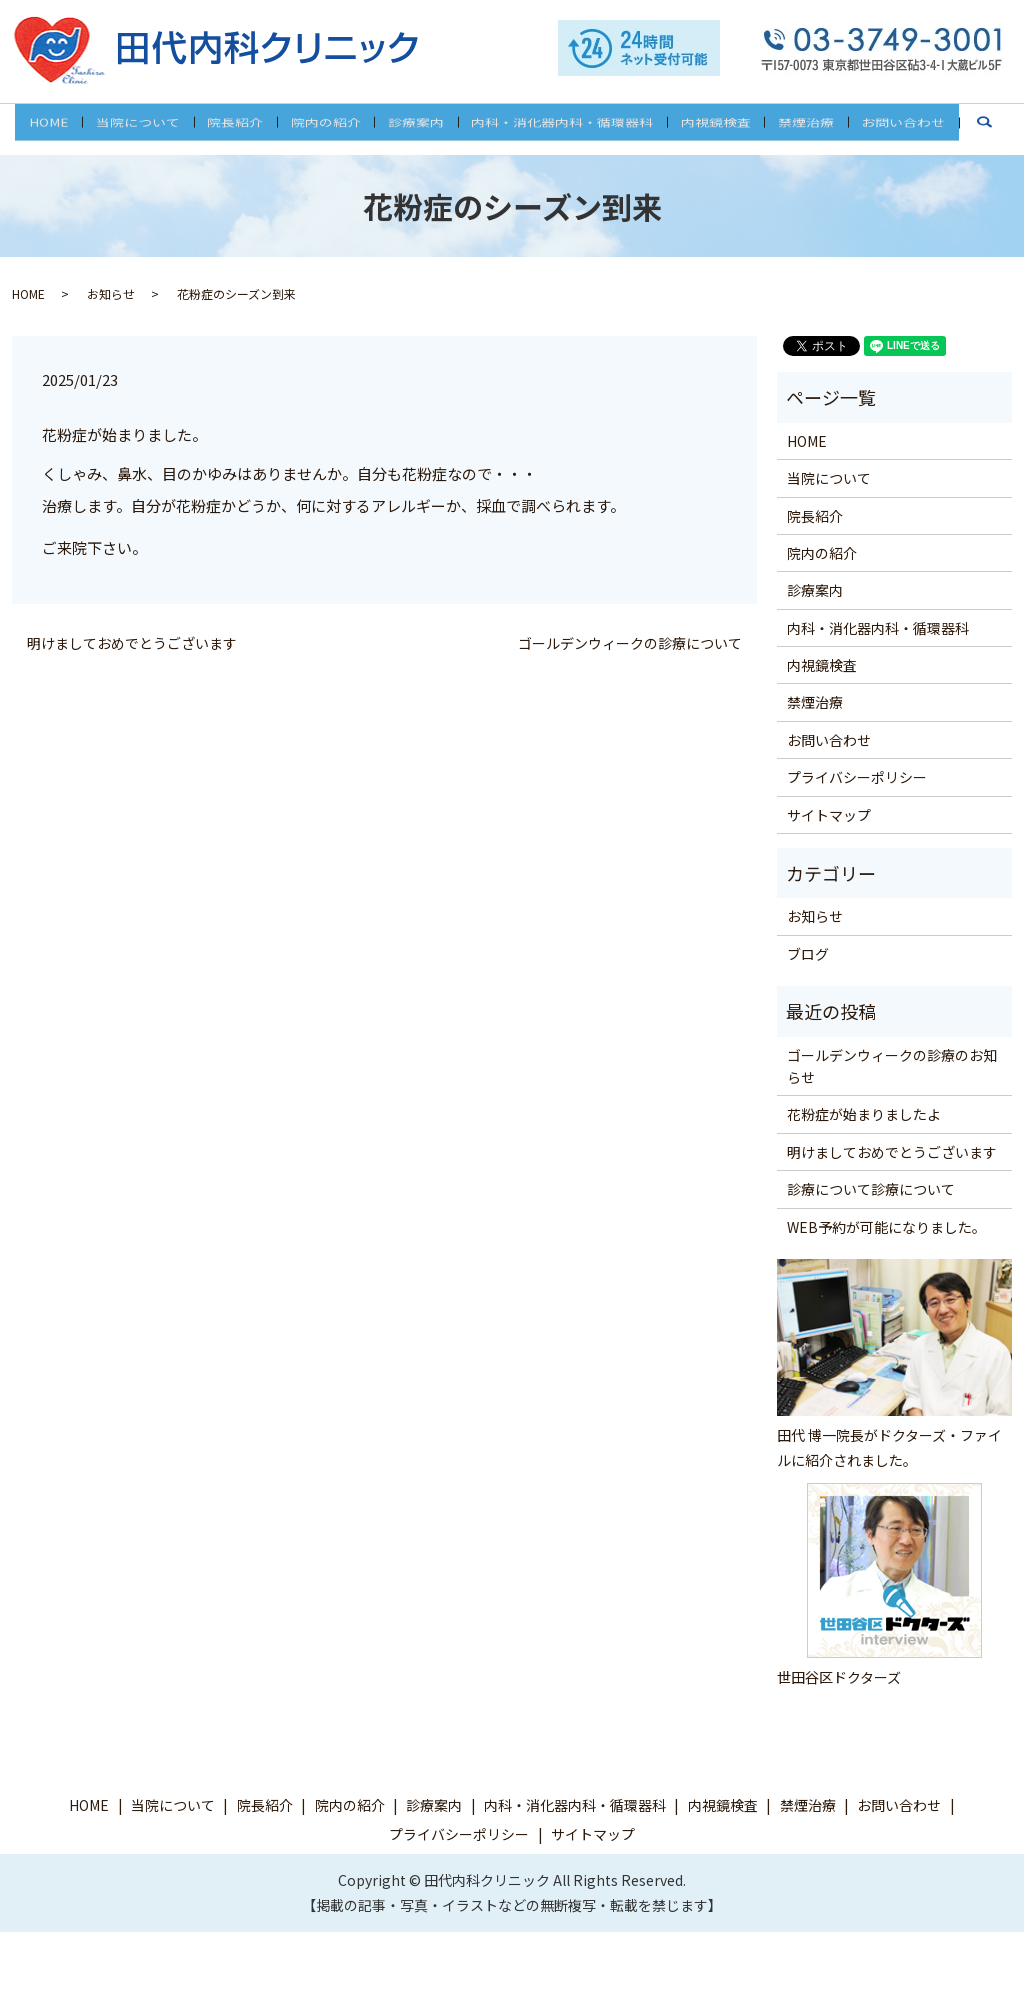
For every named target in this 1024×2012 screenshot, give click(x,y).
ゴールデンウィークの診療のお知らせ (892, 1065)
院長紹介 (245, 128)
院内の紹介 (331, 128)
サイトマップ (829, 814)
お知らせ (111, 293)
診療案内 (416, 128)
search (971, 137)
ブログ (808, 954)
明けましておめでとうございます (132, 643)
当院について (153, 128)
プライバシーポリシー (857, 777)
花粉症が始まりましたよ (864, 1114)
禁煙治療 (791, 128)
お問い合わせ (884, 128)
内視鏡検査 (706, 128)
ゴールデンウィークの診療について (630, 643)
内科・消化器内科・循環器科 (557, 128)
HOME (69, 128)
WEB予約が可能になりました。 (886, 1226)
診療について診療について (871, 1189)
